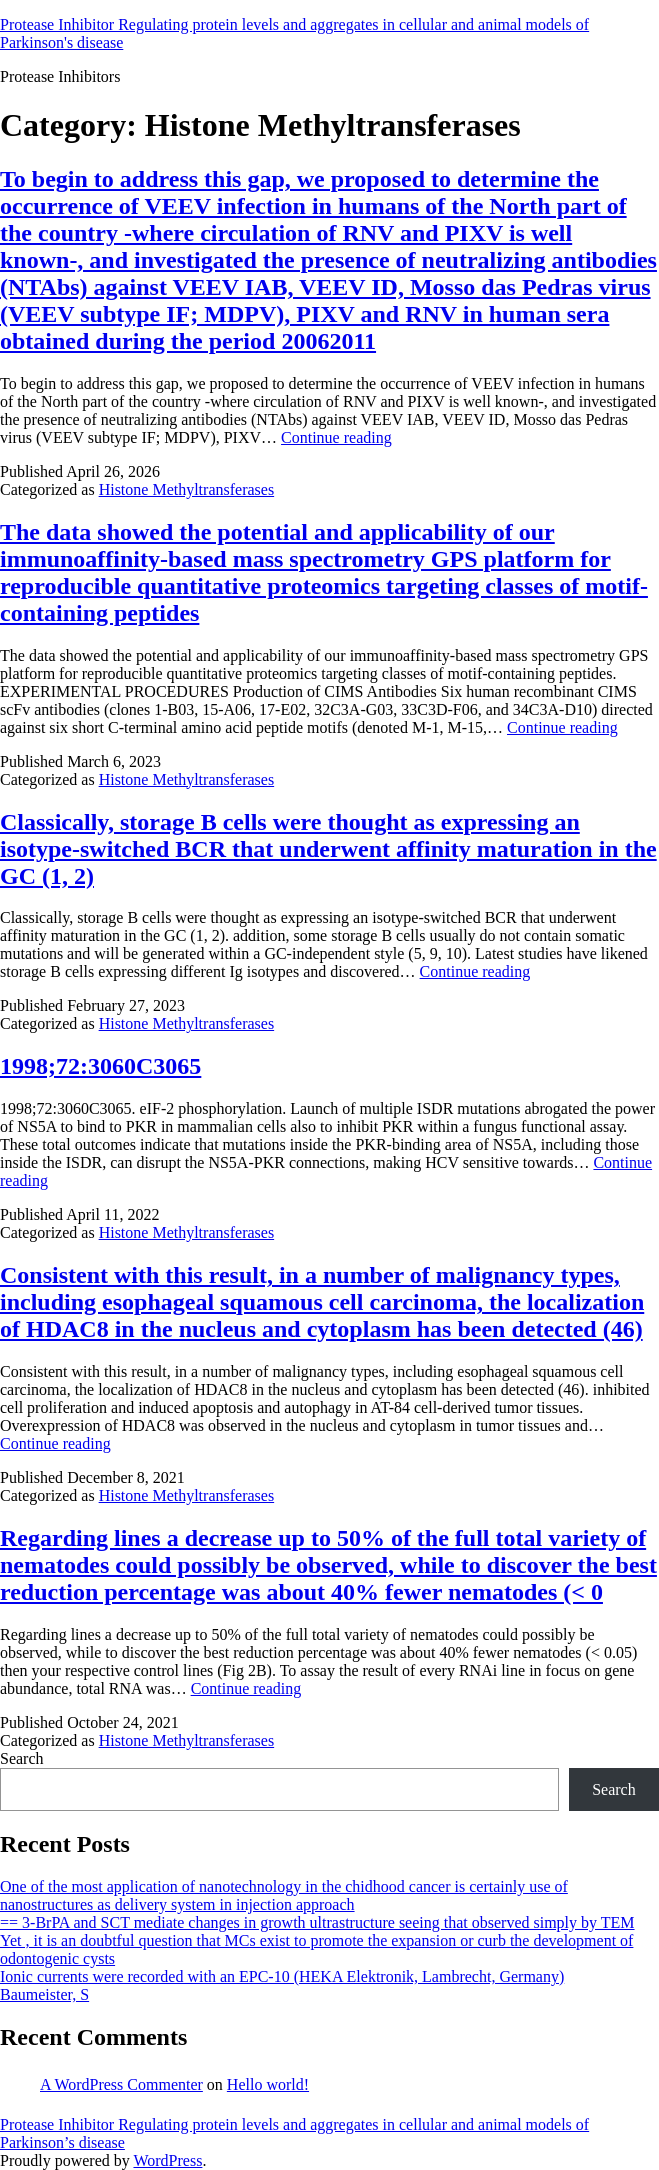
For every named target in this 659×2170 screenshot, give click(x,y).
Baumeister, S (44, 1994)
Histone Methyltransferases (187, 489)
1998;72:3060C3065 (100, 1066)
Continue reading (336, 437)
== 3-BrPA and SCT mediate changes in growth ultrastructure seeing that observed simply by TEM (317, 1922)
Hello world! (268, 2084)
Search (22, 1758)
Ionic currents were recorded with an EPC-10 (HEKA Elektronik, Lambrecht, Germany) (282, 1976)
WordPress (167, 2160)
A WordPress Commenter (121, 2084)
